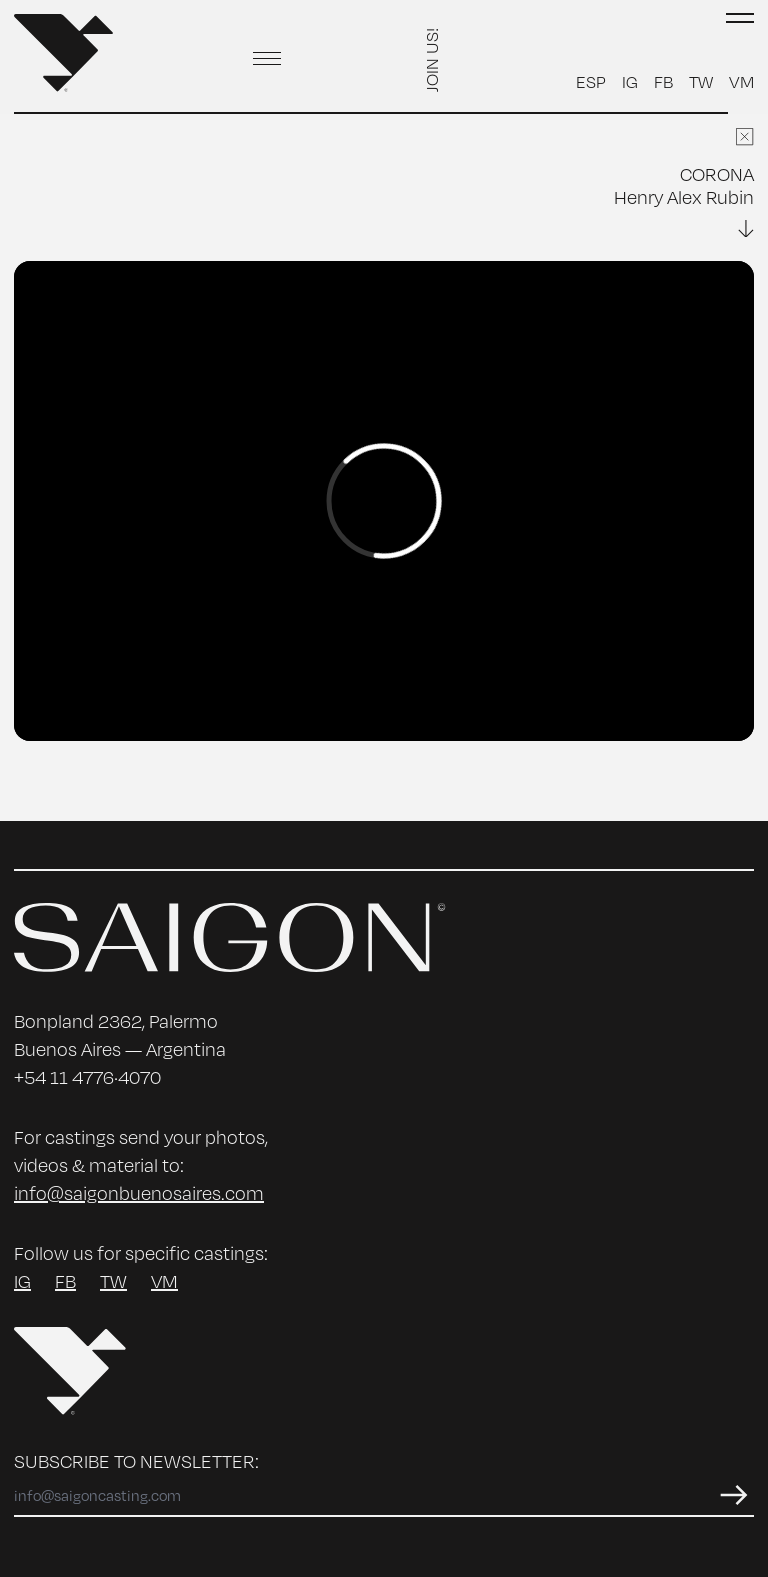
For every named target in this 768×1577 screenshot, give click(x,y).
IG (630, 81)
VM (741, 81)
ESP (591, 81)
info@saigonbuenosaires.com (139, 1192)
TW (701, 81)
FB (663, 81)
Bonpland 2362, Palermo (116, 1020)
